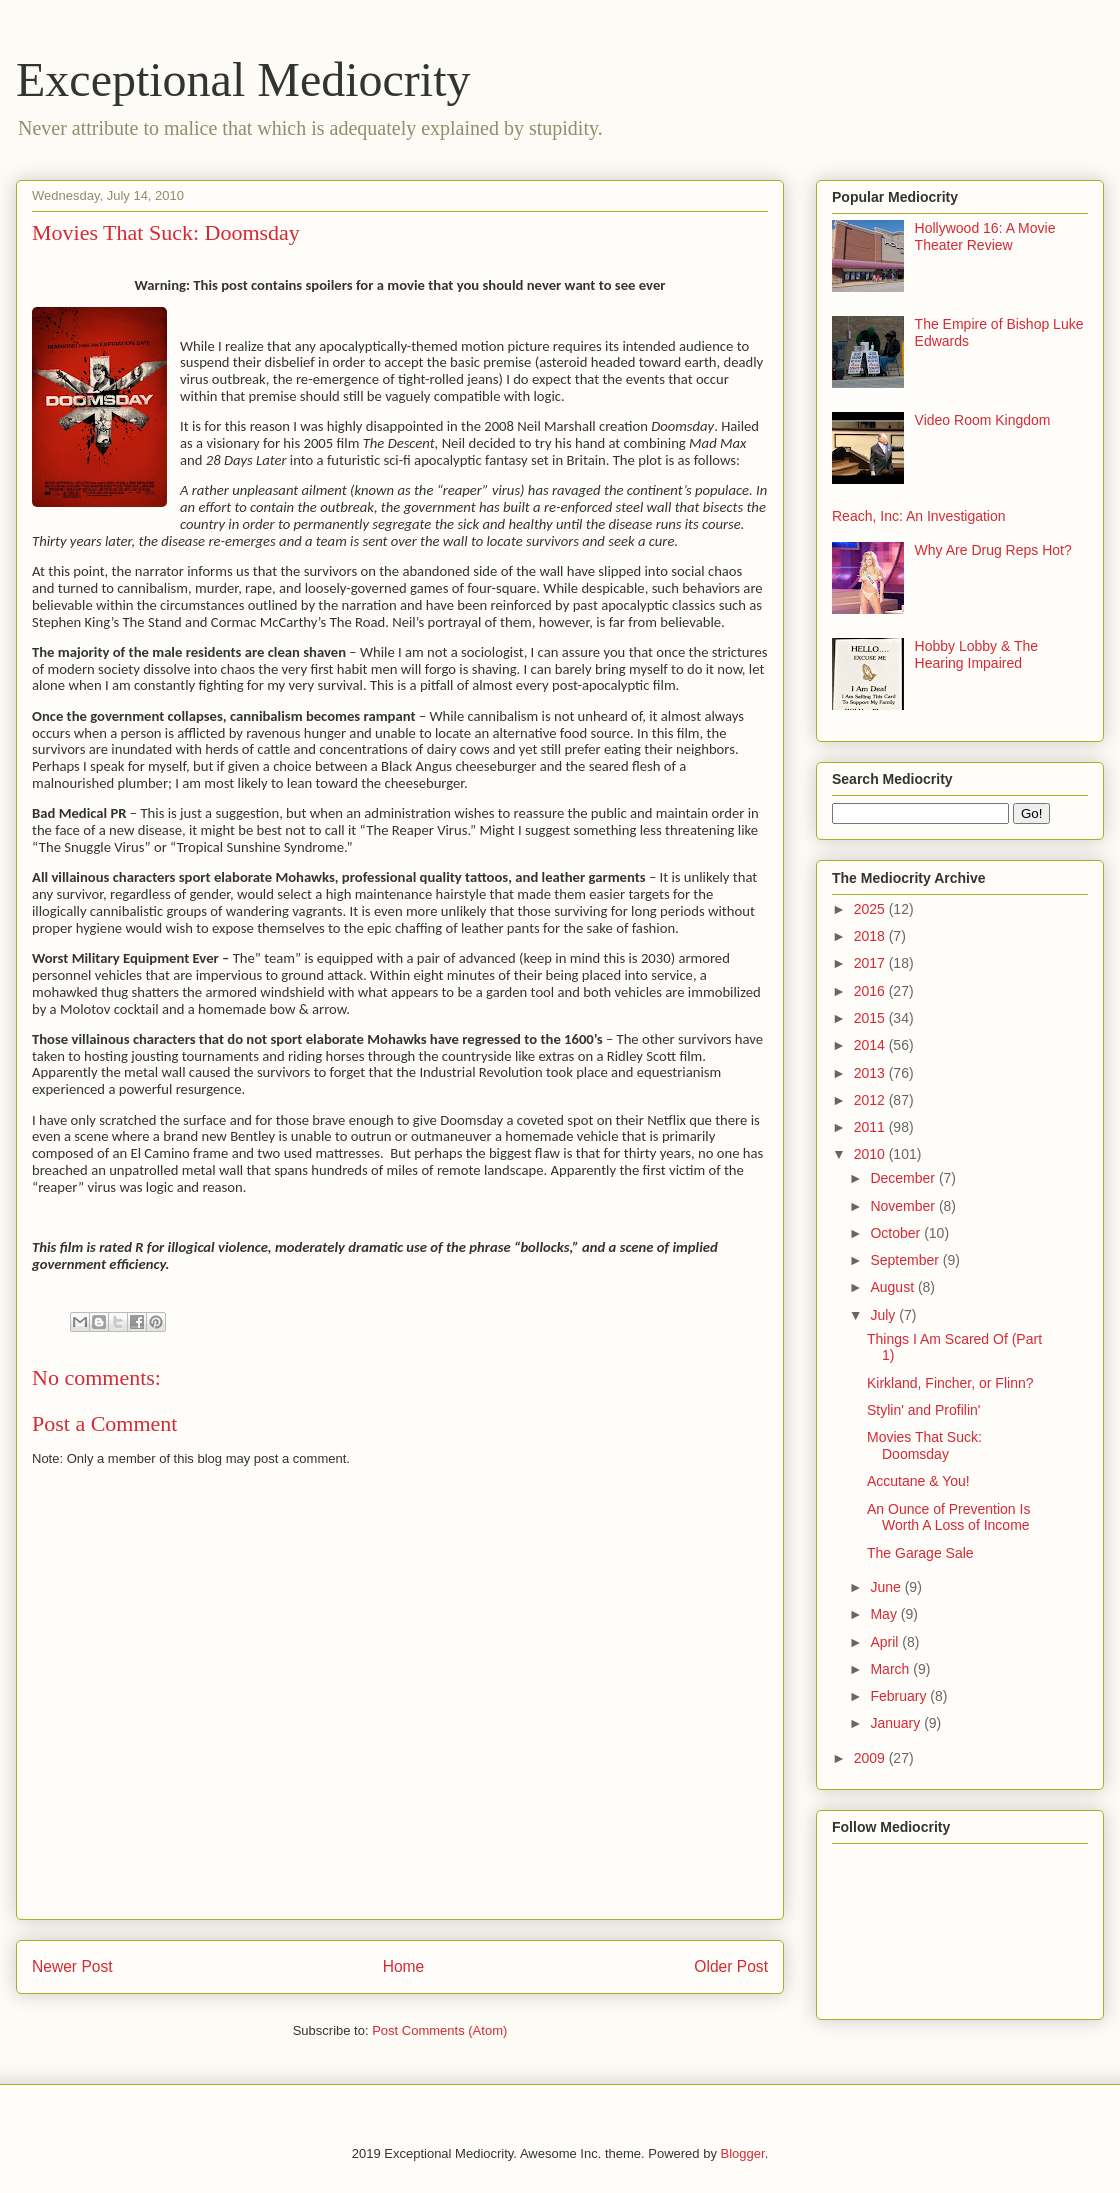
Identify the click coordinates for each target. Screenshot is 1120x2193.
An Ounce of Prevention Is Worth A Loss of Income (948, 1517)
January (897, 1723)
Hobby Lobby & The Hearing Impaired (977, 654)
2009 (871, 1758)
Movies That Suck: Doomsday (924, 1445)
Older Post (731, 1966)
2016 (871, 991)
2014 (871, 1045)
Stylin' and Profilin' (924, 1410)
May (885, 1614)
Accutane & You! (918, 1481)
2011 (871, 1127)
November (904, 1206)
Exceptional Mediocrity (243, 79)
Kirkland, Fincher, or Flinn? (950, 1383)
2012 (871, 1100)
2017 (871, 963)
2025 (871, 909)
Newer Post (72, 1966)
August (893, 1287)
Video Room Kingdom (983, 420)
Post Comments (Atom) (439, 2030)
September (906, 1260)
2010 (871, 1154)
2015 (871, 1018)
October (897, 1233)
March (891, 1669)
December (904, 1178)
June (887, 1587)
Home (404, 1966)
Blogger (743, 2153)
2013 (871, 1073)
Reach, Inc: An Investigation (919, 516)
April (886, 1642)
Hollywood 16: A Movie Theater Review (985, 236)
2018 (871, 936)
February (900, 1696)
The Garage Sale (920, 1553)
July (884, 1315)
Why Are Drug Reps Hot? (993, 550)
